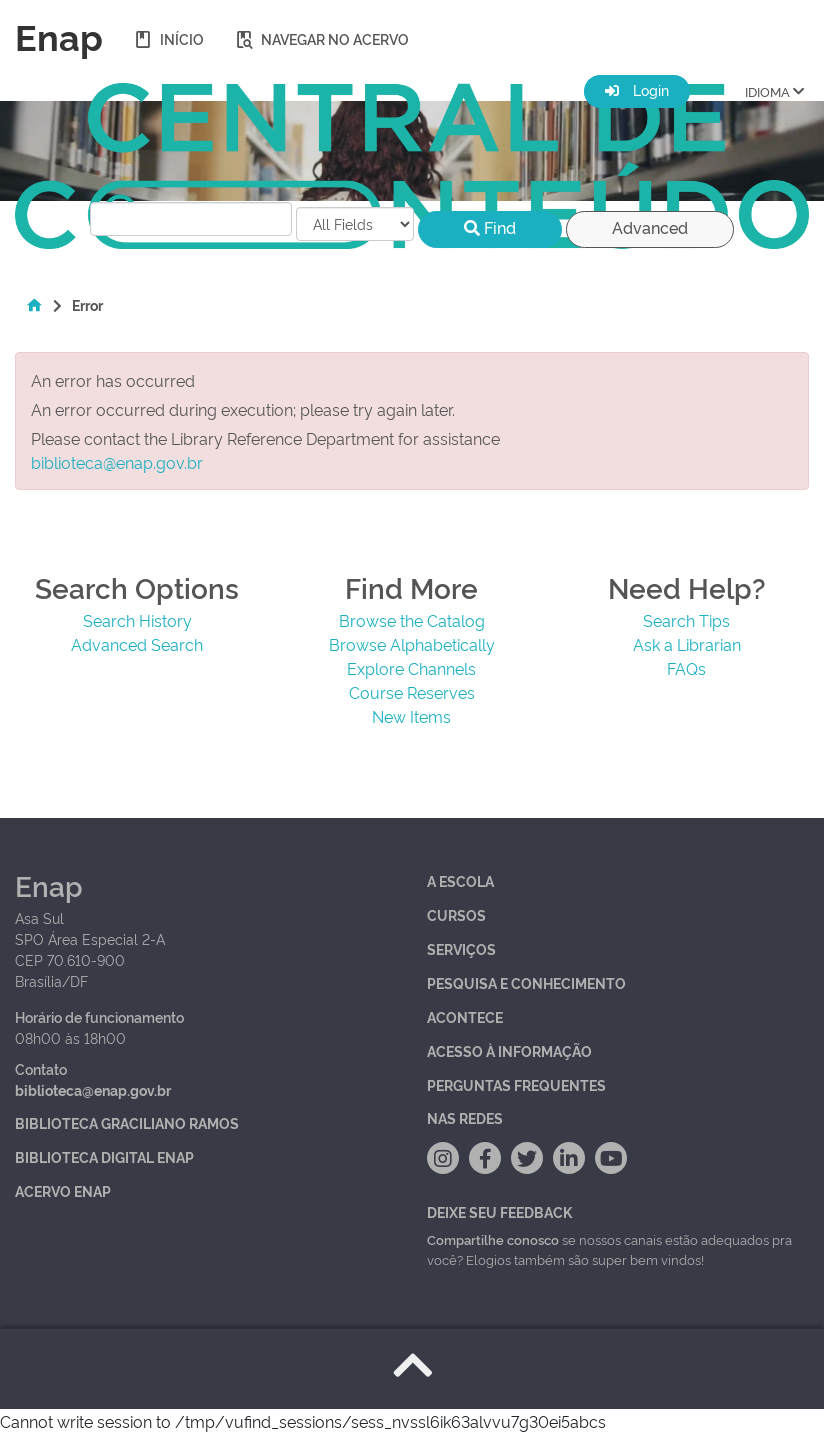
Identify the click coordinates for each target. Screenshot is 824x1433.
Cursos (456, 914)
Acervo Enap (63, 1190)
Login (637, 89)
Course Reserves (412, 692)
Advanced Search (137, 644)
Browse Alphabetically (412, 644)
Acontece (465, 1016)
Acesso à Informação (509, 1050)
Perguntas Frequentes (516, 1084)
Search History (137, 620)
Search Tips (686, 620)
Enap (59, 35)
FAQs (686, 668)
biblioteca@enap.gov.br (117, 462)
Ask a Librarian (687, 644)
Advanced (650, 227)
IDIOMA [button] (774, 90)
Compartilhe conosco (493, 1239)
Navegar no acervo (321, 39)
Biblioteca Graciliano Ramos (127, 1122)
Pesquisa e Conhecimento (526, 982)
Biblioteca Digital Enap (104, 1156)
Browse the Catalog (412, 620)
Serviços (461, 948)
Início (168, 39)
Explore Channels (411, 668)
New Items (411, 716)
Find (490, 227)
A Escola (460, 880)
